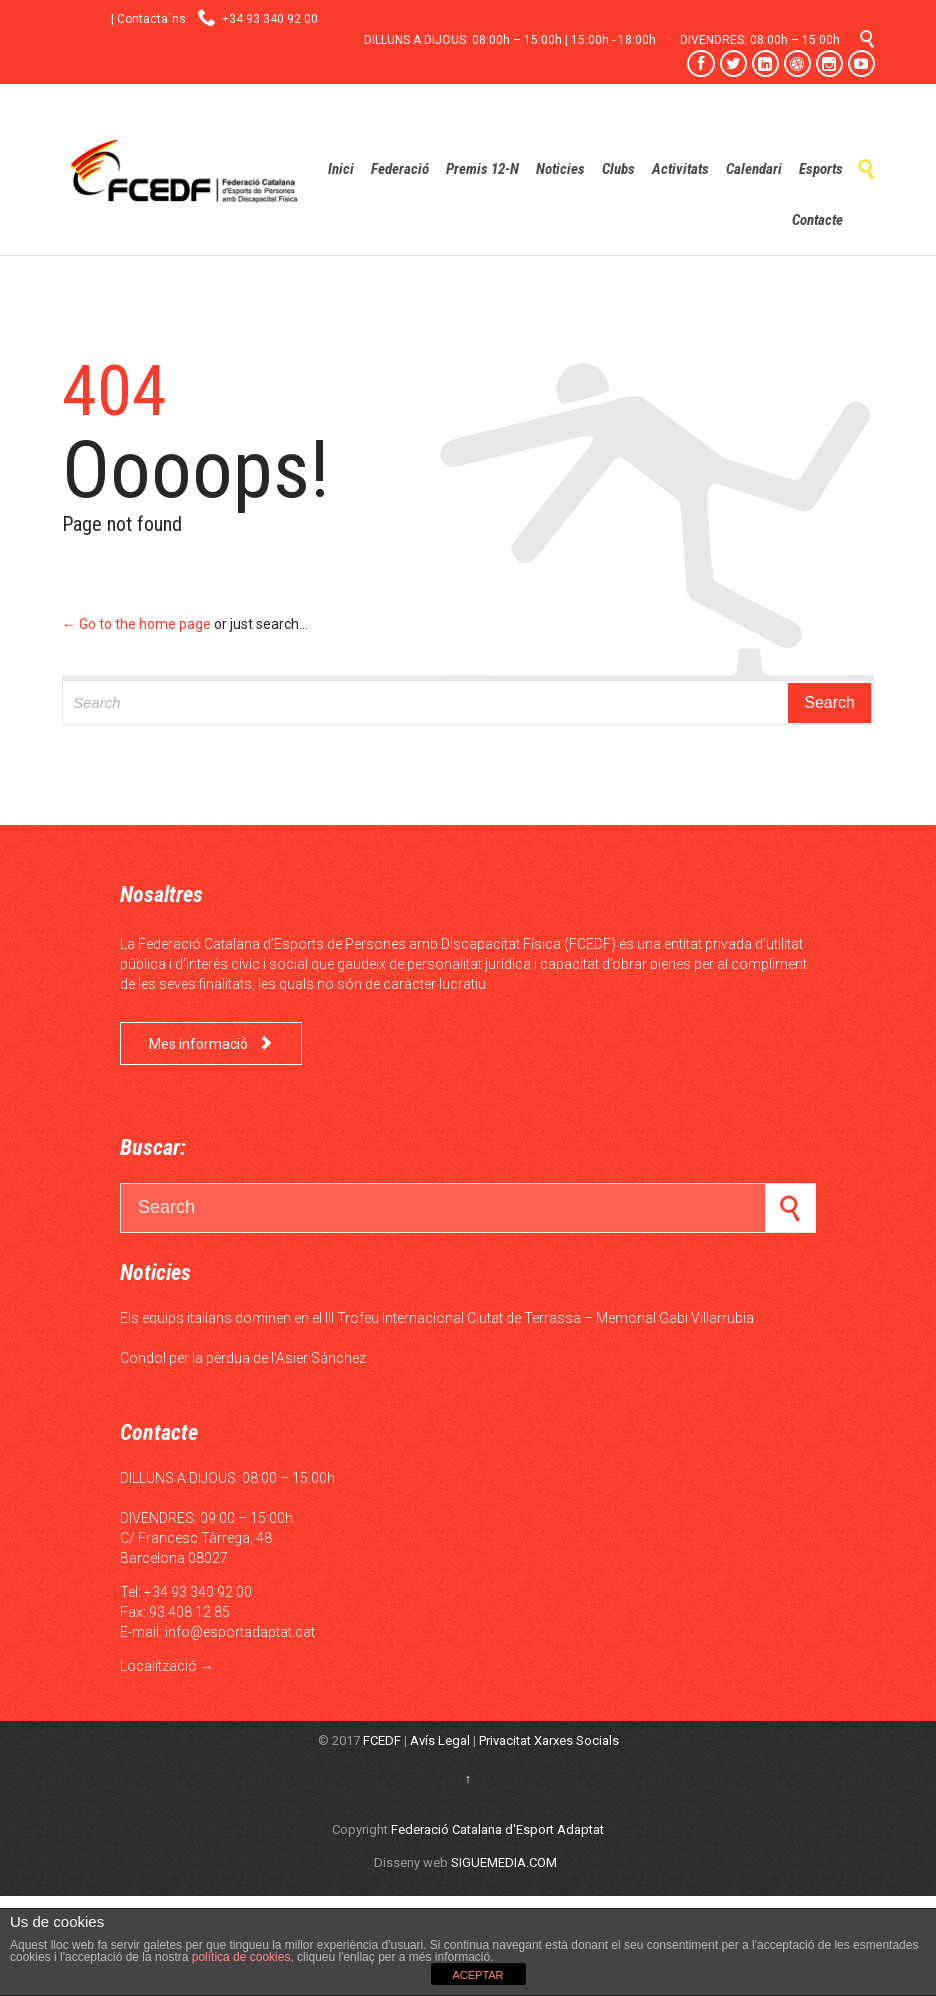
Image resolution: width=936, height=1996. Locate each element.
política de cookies (239, 1957)
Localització (158, 1666)
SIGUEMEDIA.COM (504, 1862)
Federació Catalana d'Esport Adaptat (497, 1829)
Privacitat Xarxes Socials (549, 1740)
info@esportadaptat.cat (240, 1632)
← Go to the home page (136, 624)
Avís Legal (440, 1740)
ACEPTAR (477, 1975)
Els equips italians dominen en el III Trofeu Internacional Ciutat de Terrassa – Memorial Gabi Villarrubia (437, 1318)
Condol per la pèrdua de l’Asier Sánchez (243, 1358)
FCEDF (382, 1740)
